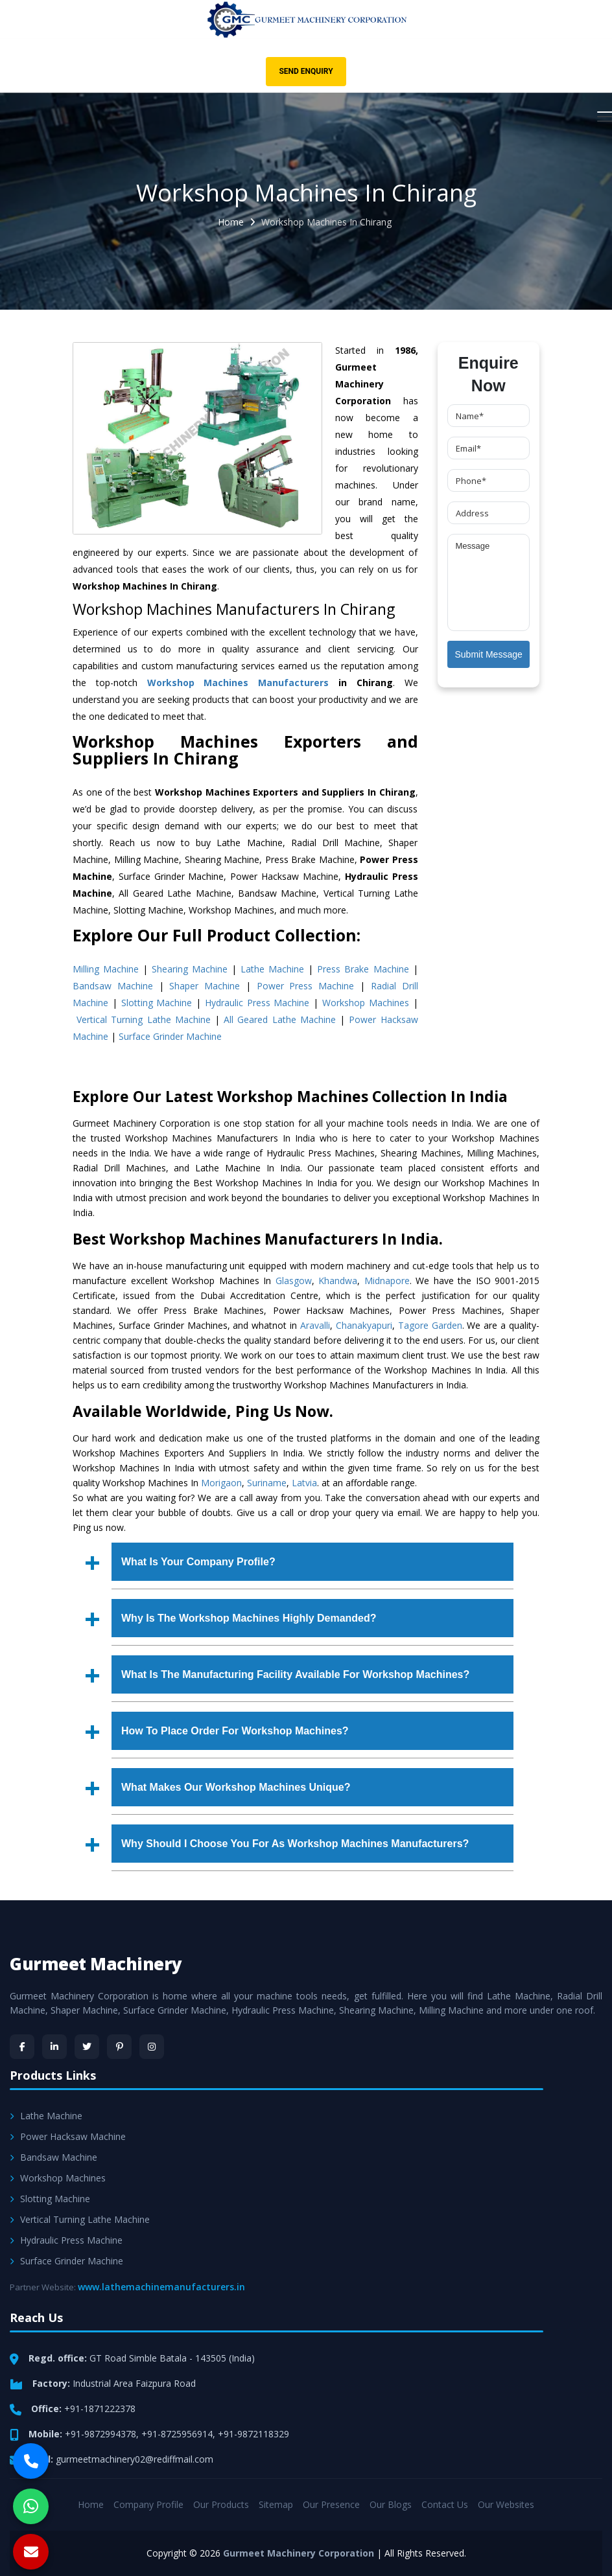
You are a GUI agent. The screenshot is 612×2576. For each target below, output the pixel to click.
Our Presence (331, 2504)
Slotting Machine (157, 1002)
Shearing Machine (190, 969)
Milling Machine (106, 969)
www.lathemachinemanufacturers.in (161, 2287)
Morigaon (221, 1483)
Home (231, 222)
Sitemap (276, 2504)
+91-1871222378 (99, 2408)
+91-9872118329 (253, 2434)
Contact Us (444, 2504)
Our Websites (506, 2504)
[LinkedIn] (54, 2046)
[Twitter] (87, 2046)
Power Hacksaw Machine (68, 2136)
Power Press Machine (306, 986)
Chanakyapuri (364, 1325)
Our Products (221, 2504)
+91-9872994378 (100, 2434)
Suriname (267, 1483)
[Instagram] (151, 2046)
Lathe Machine (272, 969)
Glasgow (294, 1280)
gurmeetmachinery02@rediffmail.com (134, 2459)
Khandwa (337, 1280)
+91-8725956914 (177, 2434)
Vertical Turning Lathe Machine (143, 1019)
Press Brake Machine (362, 969)
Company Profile (148, 2504)
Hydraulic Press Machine (257, 1002)
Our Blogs (391, 2504)
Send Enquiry (306, 71)
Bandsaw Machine (113, 986)
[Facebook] (22, 2046)
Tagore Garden (430, 1325)
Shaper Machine (204, 986)
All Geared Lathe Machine (280, 1019)
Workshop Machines (365, 1002)
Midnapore (387, 1280)
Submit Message (489, 654)
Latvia (304, 1483)
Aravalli (315, 1325)
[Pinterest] (119, 2046)
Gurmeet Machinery (96, 1963)
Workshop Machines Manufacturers (238, 682)
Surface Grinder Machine (170, 1036)
